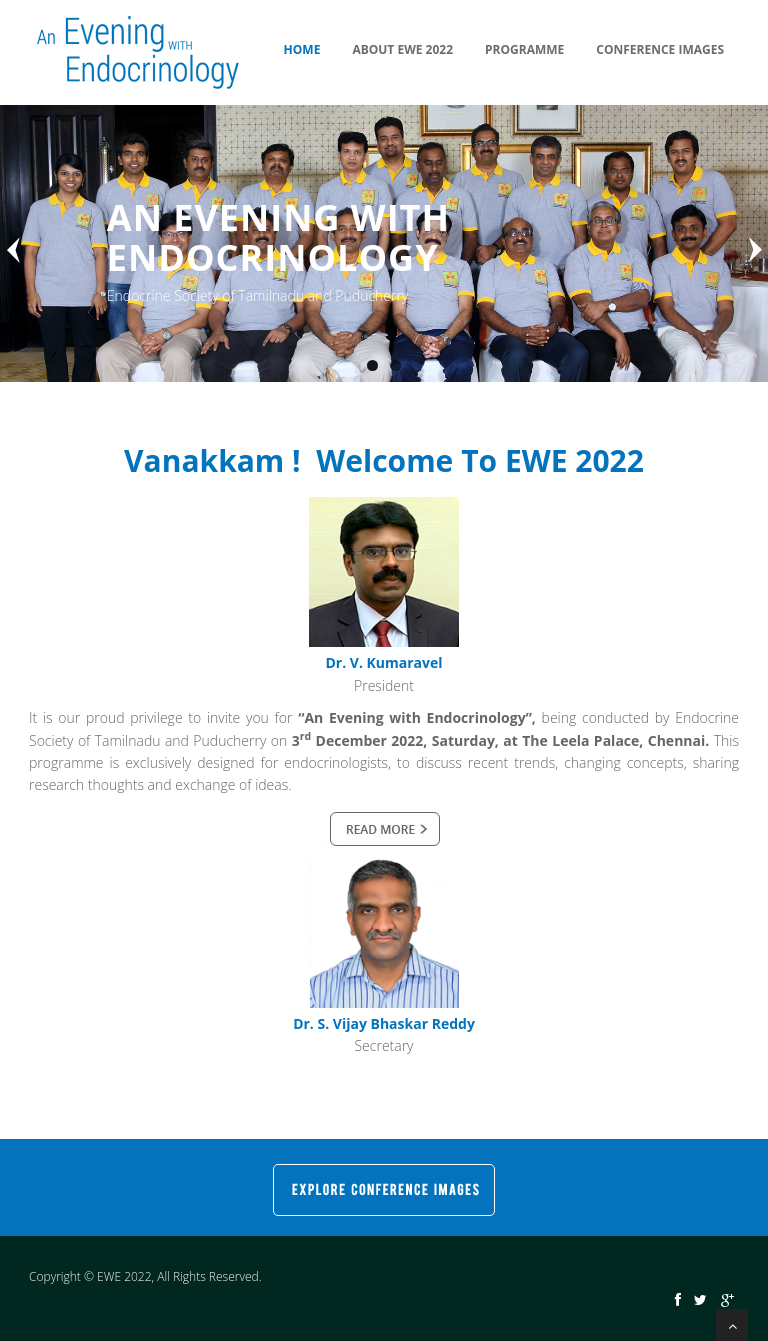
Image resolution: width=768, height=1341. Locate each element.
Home (302, 49)
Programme (524, 49)
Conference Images (660, 49)
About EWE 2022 (402, 49)
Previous (15, 250)
